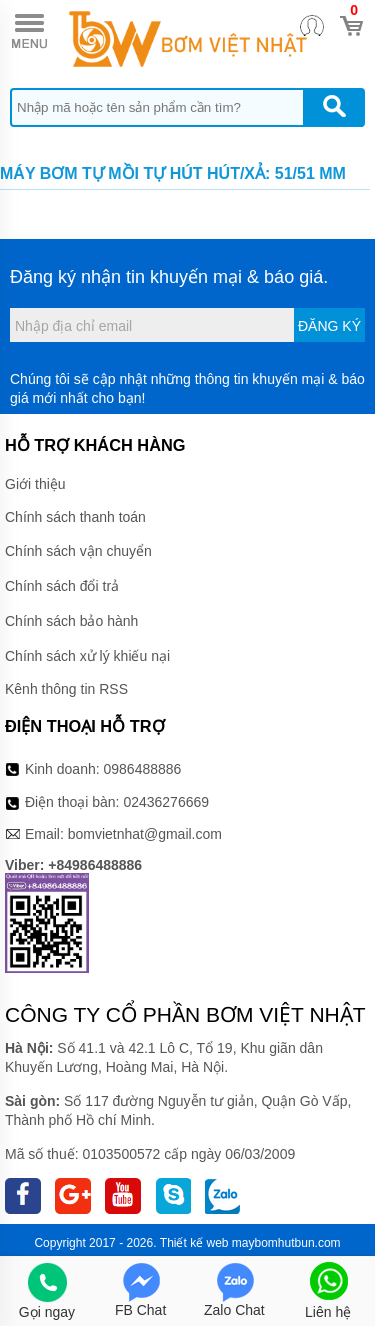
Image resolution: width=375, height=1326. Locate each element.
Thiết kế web (194, 1243)
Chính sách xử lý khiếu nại (87, 656)
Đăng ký (329, 326)
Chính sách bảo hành (71, 621)
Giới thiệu (35, 484)
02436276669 (166, 802)
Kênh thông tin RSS (66, 689)
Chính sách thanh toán (75, 517)
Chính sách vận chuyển (78, 551)
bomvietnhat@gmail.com (145, 834)
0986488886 (143, 769)
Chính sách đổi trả (62, 586)
